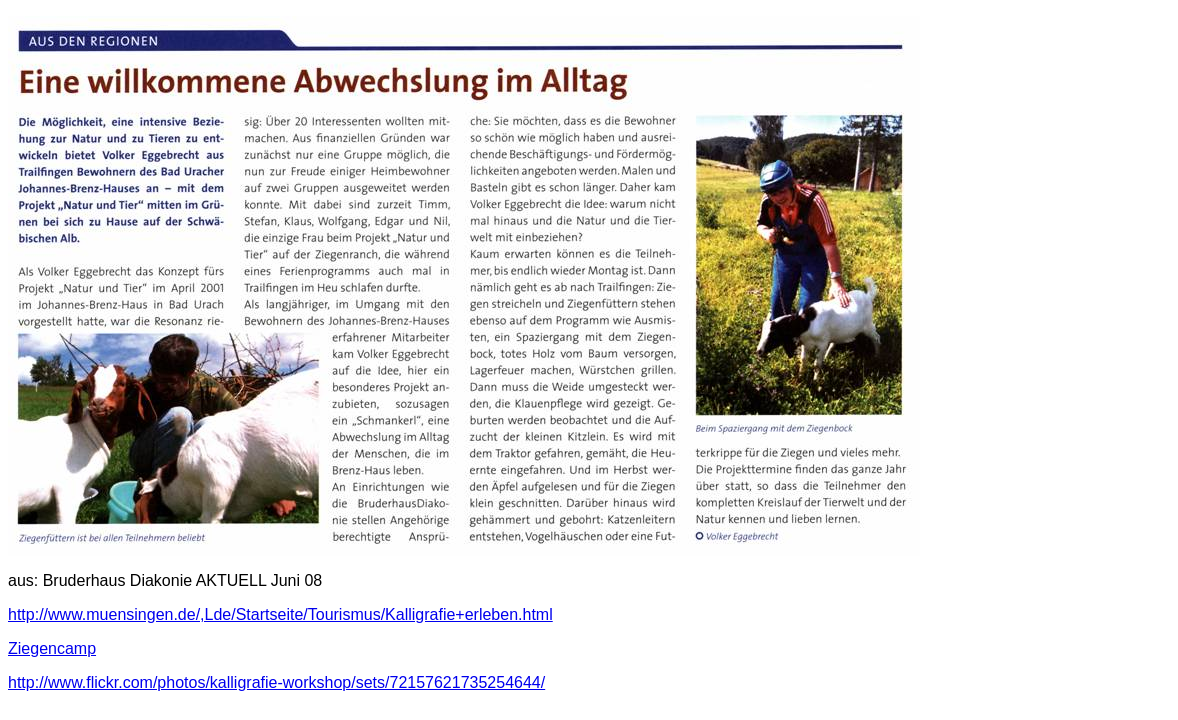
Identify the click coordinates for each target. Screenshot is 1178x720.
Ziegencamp (52, 648)
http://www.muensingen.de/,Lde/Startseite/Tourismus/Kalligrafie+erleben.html (280, 614)
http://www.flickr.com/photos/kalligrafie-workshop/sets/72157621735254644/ (276, 682)
